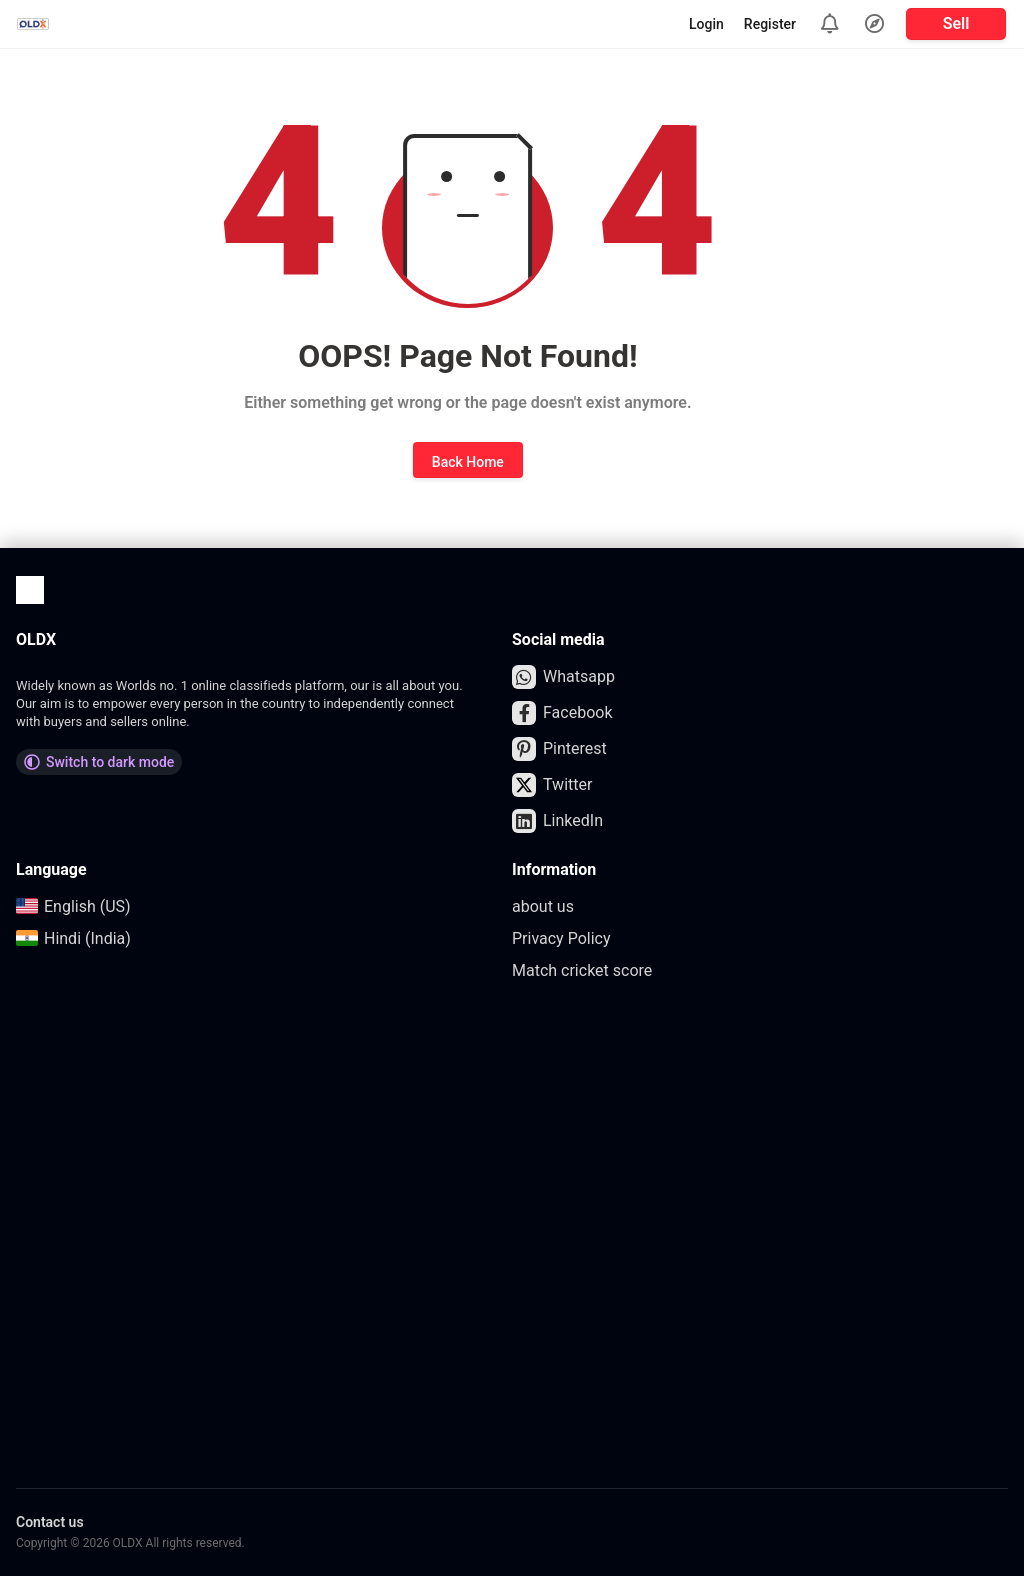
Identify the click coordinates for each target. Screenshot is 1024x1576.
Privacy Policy (561, 938)
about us (543, 906)
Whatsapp (563, 677)
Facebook (562, 713)
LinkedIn (557, 821)
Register (770, 24)
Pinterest (559, 749)
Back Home (468, 462)
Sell (956, 23)
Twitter (552, 785)
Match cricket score (582, 970)
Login (706, 24)
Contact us (50, 1522)
